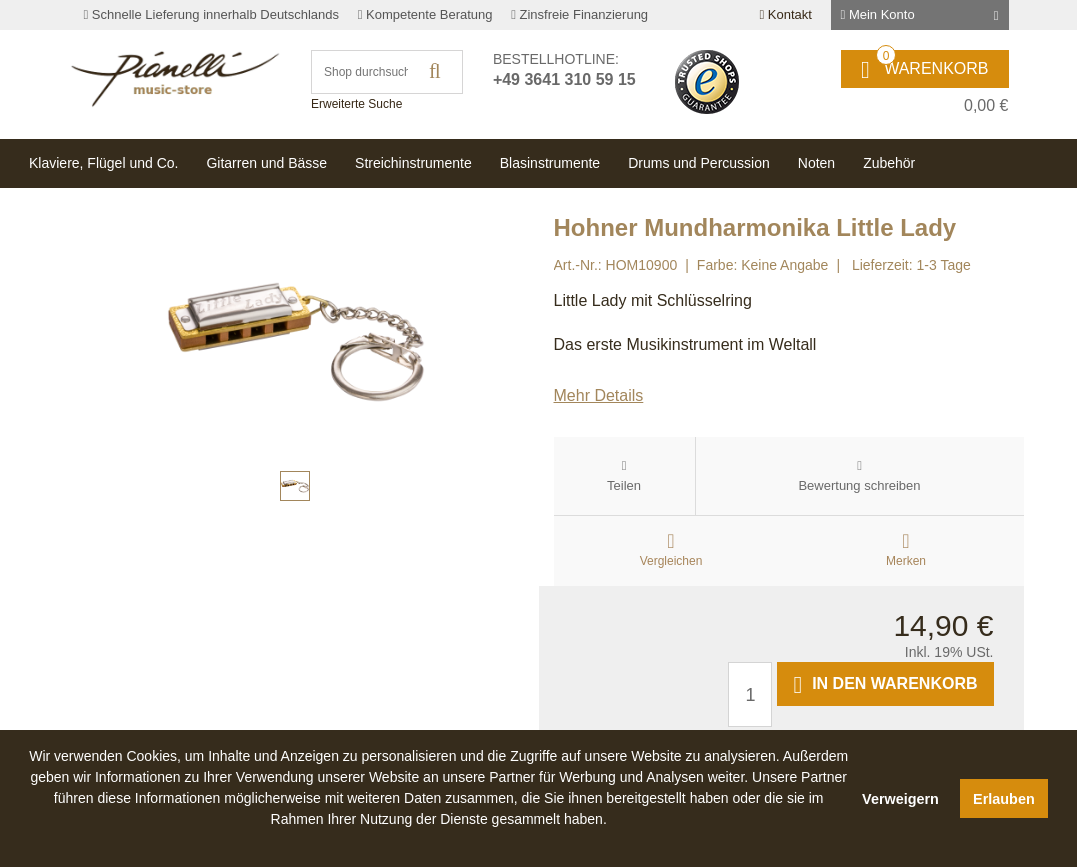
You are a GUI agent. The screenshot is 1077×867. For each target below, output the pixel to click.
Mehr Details (599, 395)
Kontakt (785, 14)
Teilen (624, 485)
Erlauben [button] (1004, 799)
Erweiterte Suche (356, 104)
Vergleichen (671, 561)
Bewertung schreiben (859, 485)
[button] (439, 842)
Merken (906, 561)
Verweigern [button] (900, 799)
